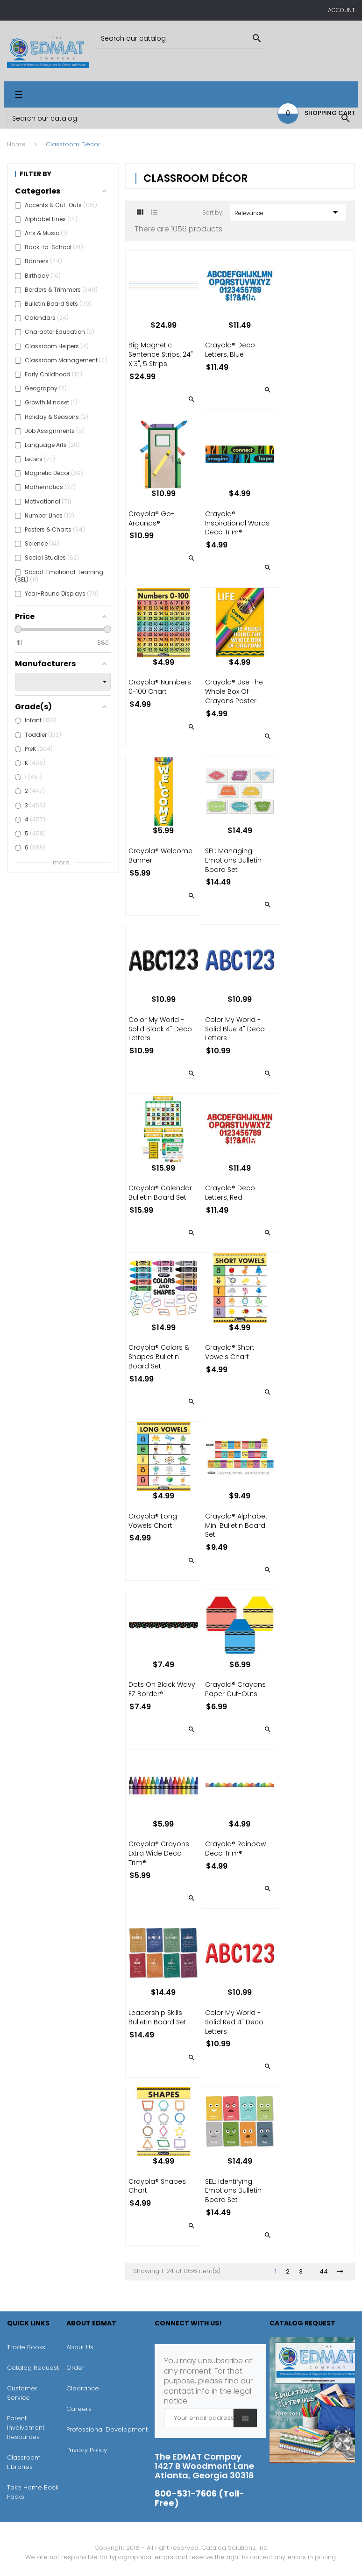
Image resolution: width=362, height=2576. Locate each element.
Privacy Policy (86, 2450)
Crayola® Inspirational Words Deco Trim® (237, 523)
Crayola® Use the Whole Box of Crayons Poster (234, 691)
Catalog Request (33, 2367)
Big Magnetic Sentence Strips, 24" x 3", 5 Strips (160, 354)
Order (75, 2367)
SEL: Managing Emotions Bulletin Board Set (233, 860)
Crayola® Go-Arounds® (151, 518)
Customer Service (22, 2393)
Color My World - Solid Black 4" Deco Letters (160, 1029)
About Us (79, 2347)
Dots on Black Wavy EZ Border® (161, 1689)
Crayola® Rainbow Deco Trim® (235, 1848)
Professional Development (107, 2429)
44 (323, 2271)
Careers (79, 2408)
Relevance (287, 212)
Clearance (82, 2388)
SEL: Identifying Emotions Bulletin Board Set (233, 2191)
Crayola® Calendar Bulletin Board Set (160, 1192)
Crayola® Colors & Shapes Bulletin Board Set (158, 1357)
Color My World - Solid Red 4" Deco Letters (234, 2022)
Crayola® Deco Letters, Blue (230, 349)
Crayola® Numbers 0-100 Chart (159, 686)
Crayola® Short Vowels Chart (230, 1352)
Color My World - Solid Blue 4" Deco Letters (235, 1029)
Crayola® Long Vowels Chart (152, 1520)
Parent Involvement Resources (25, 2427)
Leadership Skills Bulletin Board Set (157, 2017)
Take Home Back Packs (32, 2492)
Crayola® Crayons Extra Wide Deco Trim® (158, 1853)
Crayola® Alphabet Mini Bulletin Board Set (236, 1525)
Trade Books (26, 2347)
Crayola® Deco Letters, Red (230, 1192)
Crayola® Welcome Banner (160, 855)
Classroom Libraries (24, 2462)
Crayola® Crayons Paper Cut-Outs (235, 1689)
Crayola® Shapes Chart (157, 2186)
